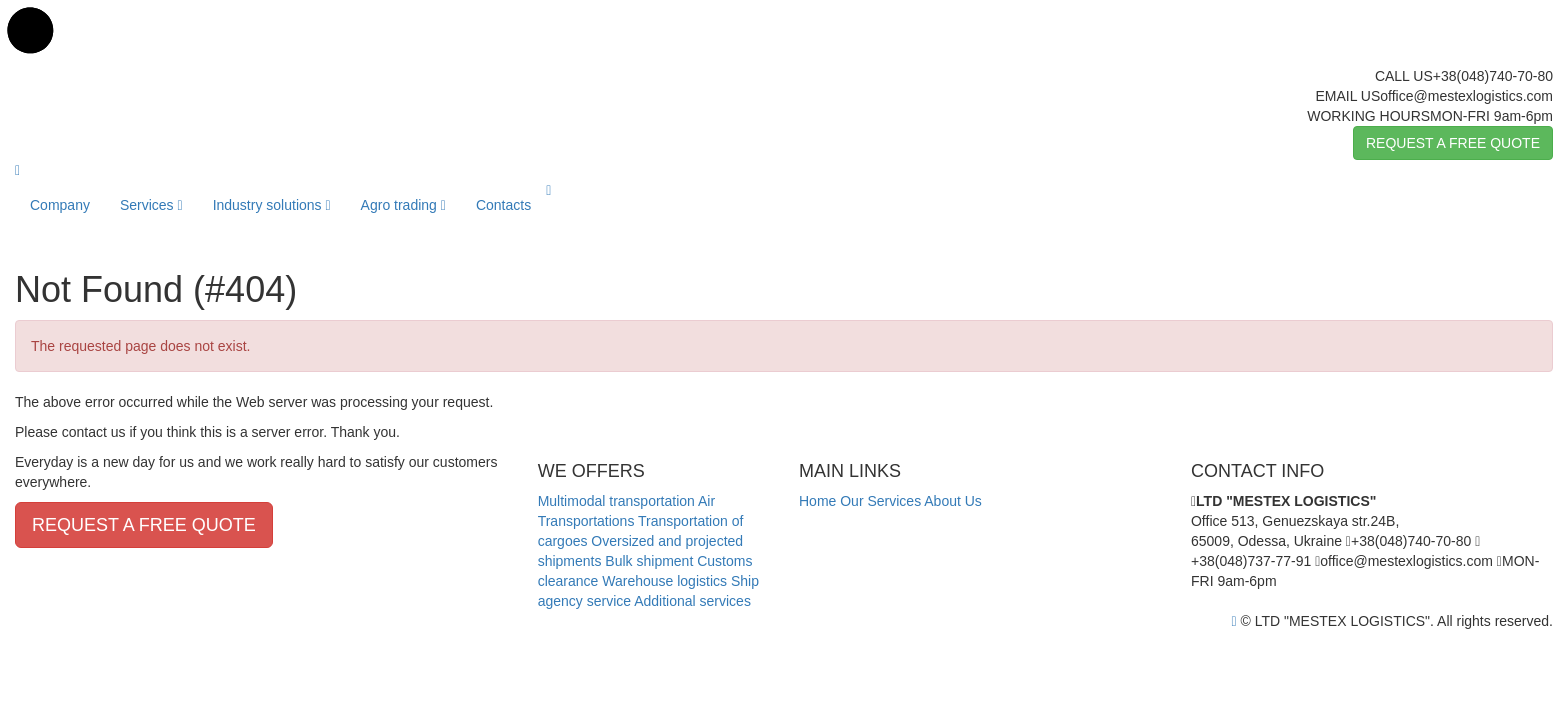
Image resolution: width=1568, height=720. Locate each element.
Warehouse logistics (664, 581)
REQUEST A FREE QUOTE (1453, 143)
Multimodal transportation (616, 501)
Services (151, 205)
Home (817, 501)
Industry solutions (272, 205)
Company (60, 205)
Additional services (692, 601)
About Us (953, 501)
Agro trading (403, 205)
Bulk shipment (649, 561)
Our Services (880, 501)
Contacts (503, 205)
